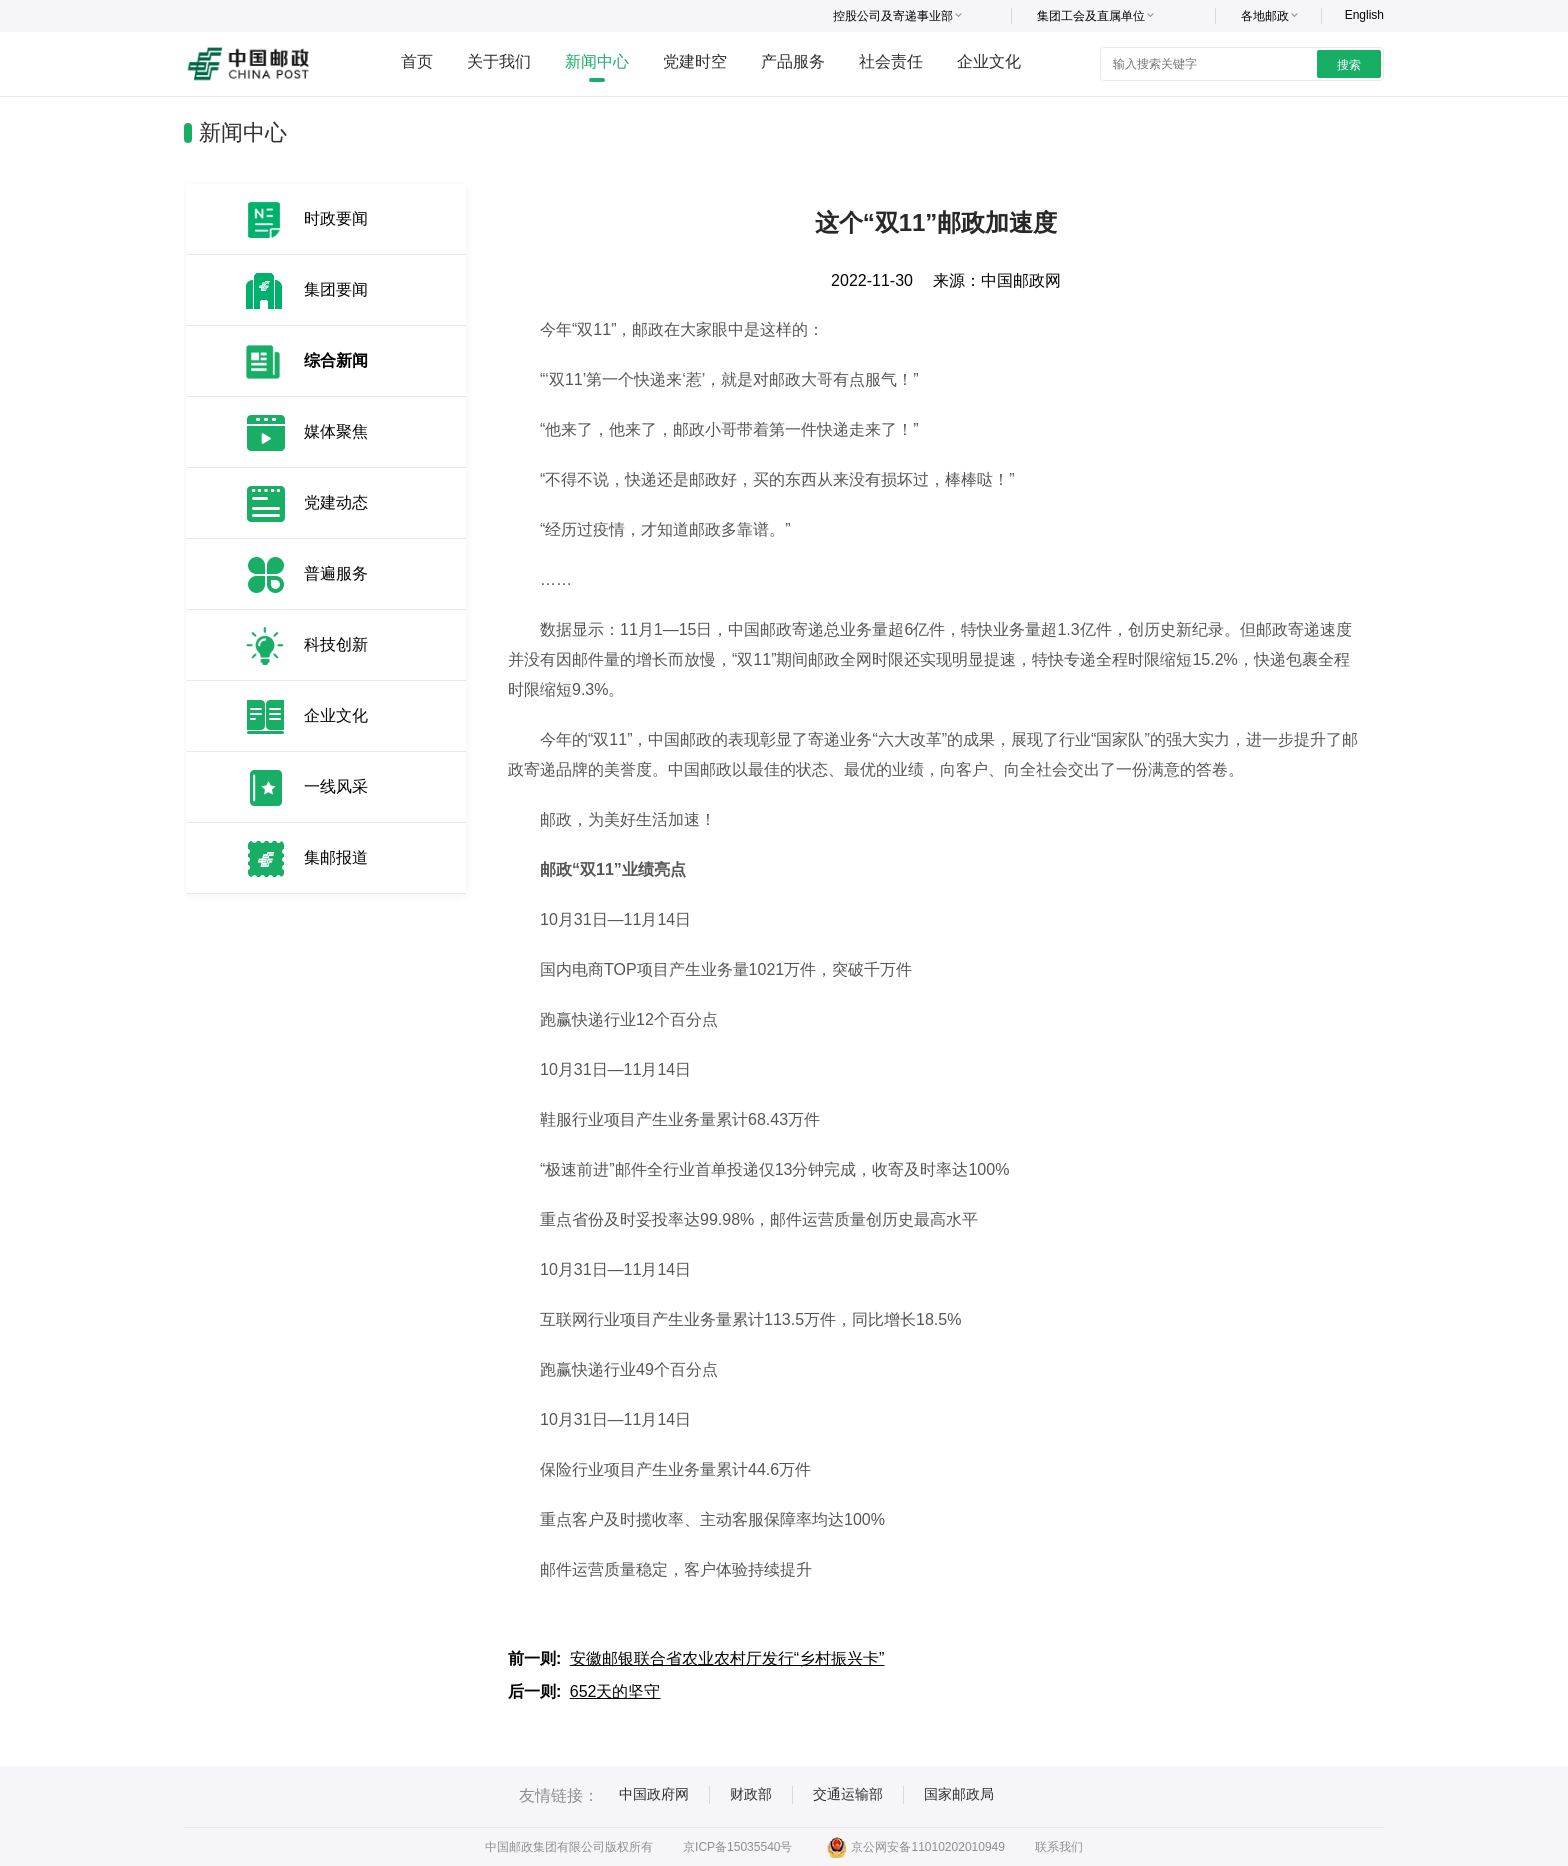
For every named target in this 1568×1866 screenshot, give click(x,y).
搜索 (1349, 65)
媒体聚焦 (336, 431)
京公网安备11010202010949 (915, 1847)
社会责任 (891, 61)
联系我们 (1059, 1847)
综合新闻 (336, 360)
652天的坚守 (615, 1691)
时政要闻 (336, 218)
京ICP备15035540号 (737, 1847)
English (1364, 15)
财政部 (751, 1794)
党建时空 (695, 61)
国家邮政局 (959, 1794)
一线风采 (336, 786)
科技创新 (336, 644)
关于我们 (499, 61)
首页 (417, 61)
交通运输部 (848, 1794)
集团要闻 (336, 289)
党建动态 (336, 502)
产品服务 (793, 61)
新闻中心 (597, 61)
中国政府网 (654, 1794)
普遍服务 (336, 573)
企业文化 (989, 61)
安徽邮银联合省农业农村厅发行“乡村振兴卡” (727, 1658)
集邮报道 (336, 857)
